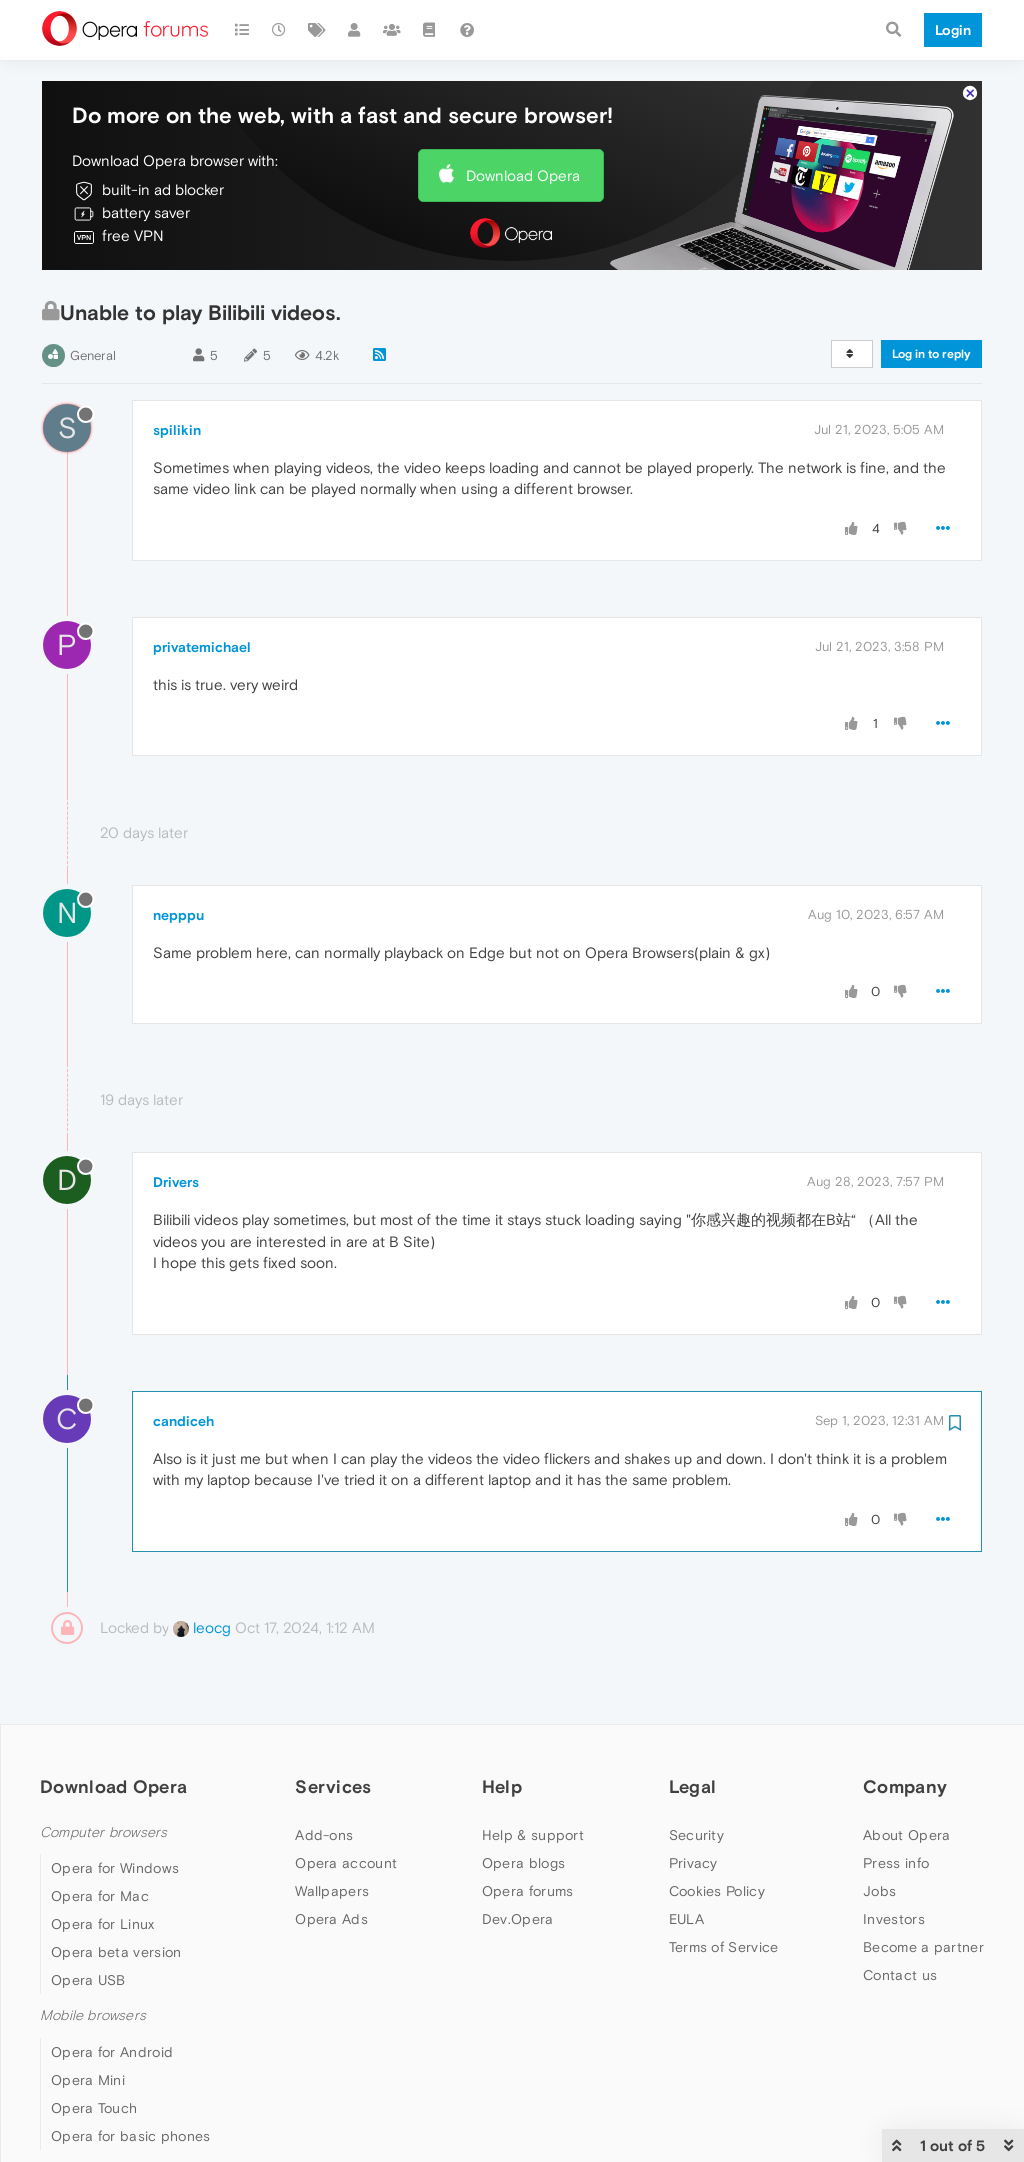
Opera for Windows (115, 1868)
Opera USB (88, 1980)
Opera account (346, 1863)
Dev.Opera (518, 1919)
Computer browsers (103, 1832)
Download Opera (523, 175)
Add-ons (324, 1835)
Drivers (176, 1182)
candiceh (183, 1421)
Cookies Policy (717, 1891)
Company (905, 1786)
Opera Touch (94, 2108)
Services (333, 1786)
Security (696, 1835)
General (93, 355)
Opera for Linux (103, 1924)
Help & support (533, 1835)
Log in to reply (931, 354)
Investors (894, 1919)
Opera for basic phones (131, 2136)
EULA (686, 1919)
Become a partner (923, 1947)
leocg (202, 1627)
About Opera (906, 1835)
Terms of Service (724, 1947)
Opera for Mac (100, 1896)
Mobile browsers (93, 2015)
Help (502, 1786)
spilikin (177, 430)
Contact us (900, 1975)
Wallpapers (332, 1891)
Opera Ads (331, 1919)
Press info (896, 1863)
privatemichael (202, 647)
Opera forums (528, 1891)
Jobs (879, 1891)
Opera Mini (88, 2080)
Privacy (693, 1863)
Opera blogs (523, 1863)
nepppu (178, 915)
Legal (693, 1786)
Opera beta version (116, 1952)
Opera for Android (112, 2052)
